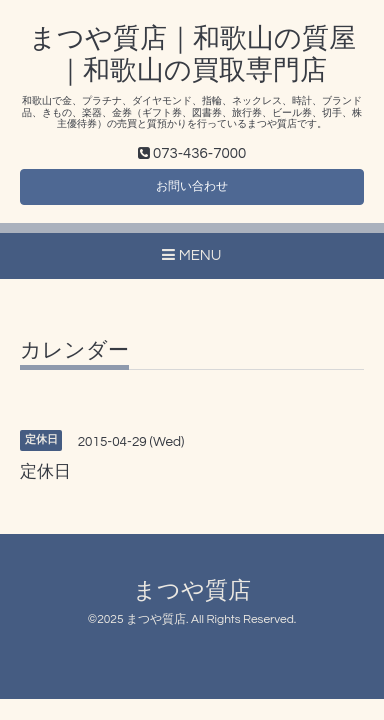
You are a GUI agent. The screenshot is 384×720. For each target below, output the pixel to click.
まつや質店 (192, 591)
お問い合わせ (192, 186)
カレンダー (74, 350)
